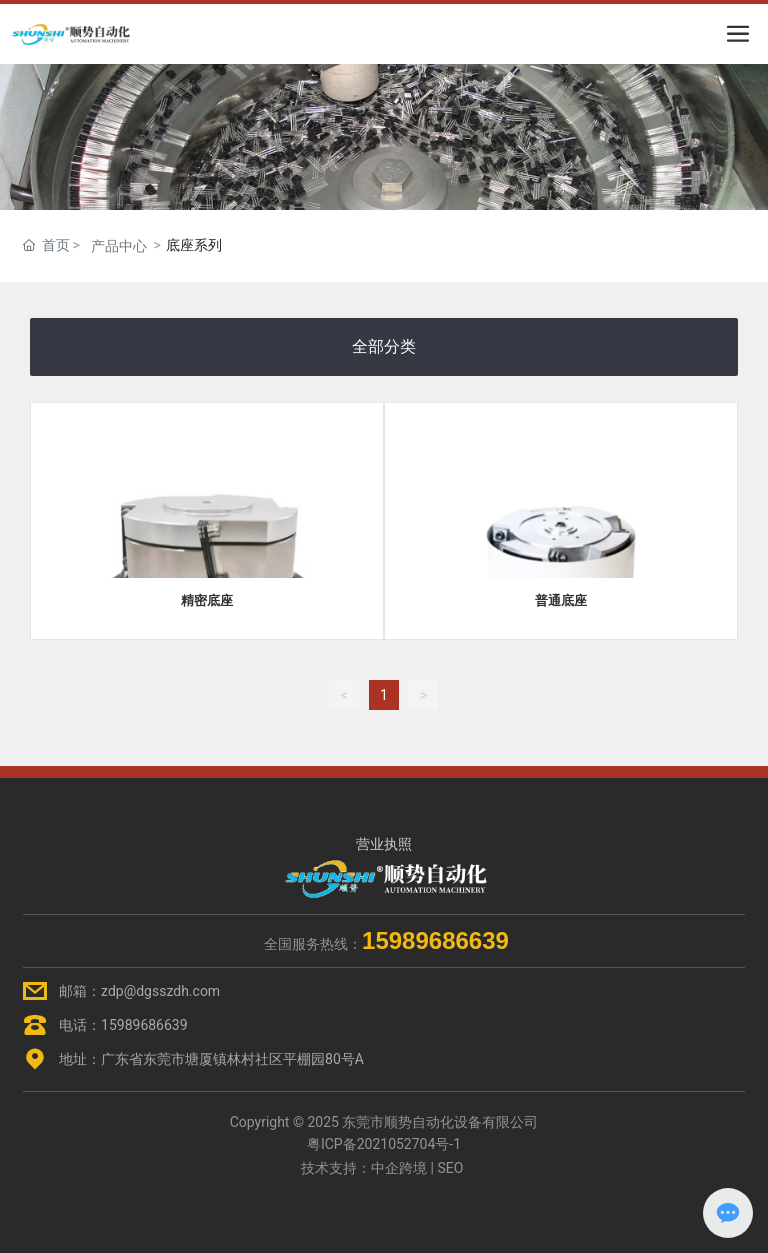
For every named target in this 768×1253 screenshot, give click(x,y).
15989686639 (144, 1025)
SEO (450, 1168)
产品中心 (119, 246)
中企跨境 (399, 1168)
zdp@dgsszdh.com (160, 991)
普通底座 (561, 600)
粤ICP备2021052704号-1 (384, 1144)
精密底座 (207, 600)
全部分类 (384, 346)
